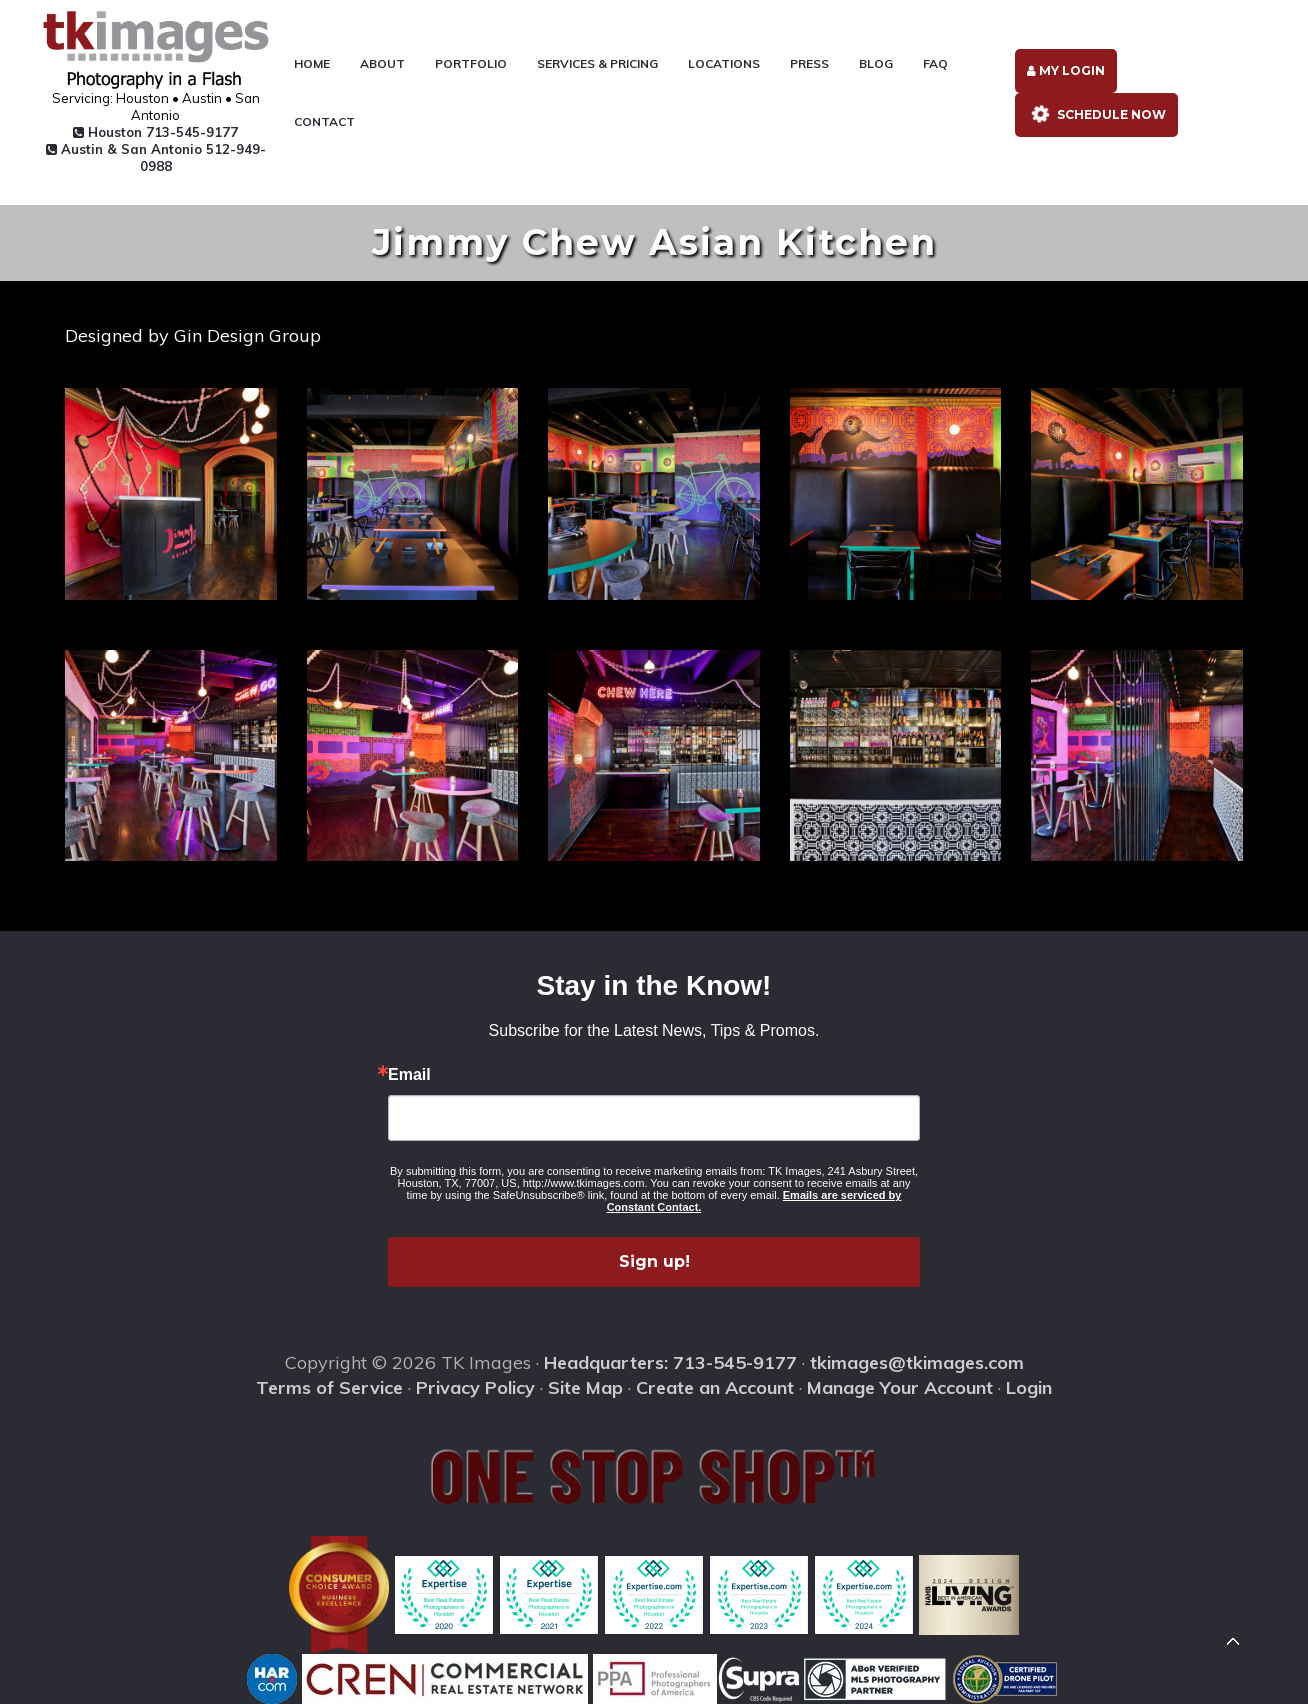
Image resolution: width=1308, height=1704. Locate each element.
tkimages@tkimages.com (917, 1362)
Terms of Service (329, 1387)
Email (409, 1075)
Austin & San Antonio (156, 157)
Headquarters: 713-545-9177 (670, 1362)
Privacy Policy (475, 1387)
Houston (155, 132)
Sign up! (654, 1261)
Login (1029, 1387)
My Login (1066, 70)
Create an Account (715, 1387)
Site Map (585, 1387)
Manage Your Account (900, 1387)
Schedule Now (1094, 114)
